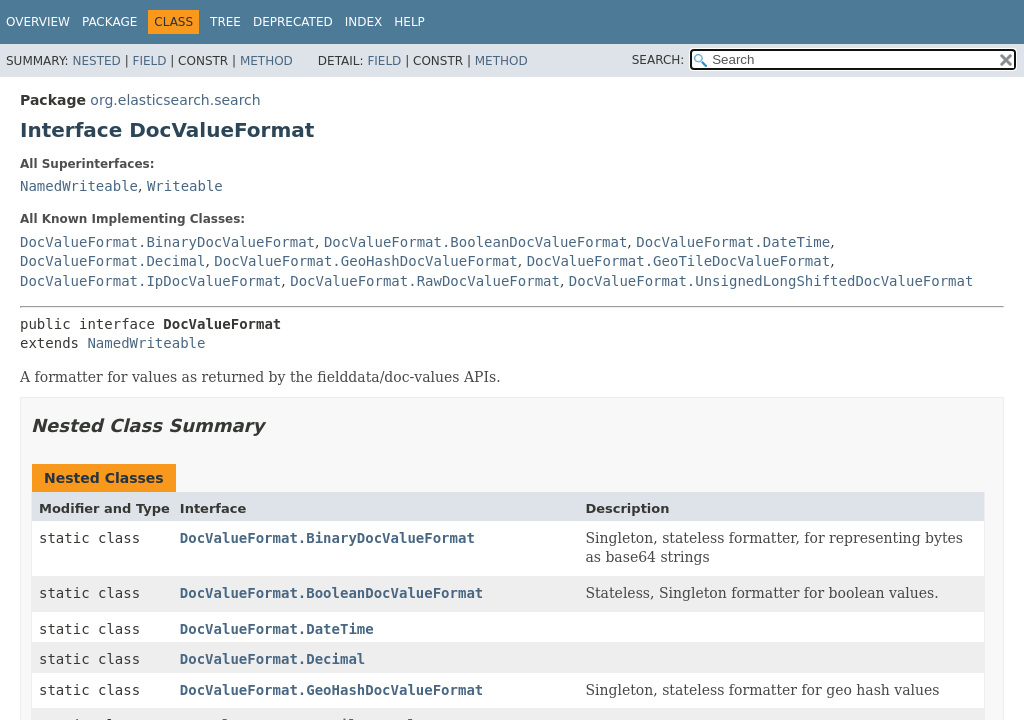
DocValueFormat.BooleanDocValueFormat (475, 242)
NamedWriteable (79, 186)
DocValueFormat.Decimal (112, 261)
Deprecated (293, 22)
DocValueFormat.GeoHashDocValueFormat (365, 261)
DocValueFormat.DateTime (733, 242)
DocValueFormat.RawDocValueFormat (425, 281)
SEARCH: (658, 60)
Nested (96, 61)
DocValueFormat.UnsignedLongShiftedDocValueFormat (771, 281)
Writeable (185, 186)
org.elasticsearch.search (175, 100)
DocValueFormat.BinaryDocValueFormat (167, 242)
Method (266, 61)
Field (149, 61)
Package (109, 22)
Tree (225, 22)
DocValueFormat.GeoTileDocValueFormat (678, 261)
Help (409, 22)
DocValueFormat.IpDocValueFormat (150, 281)
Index (364, 22)
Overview (38, 22)
